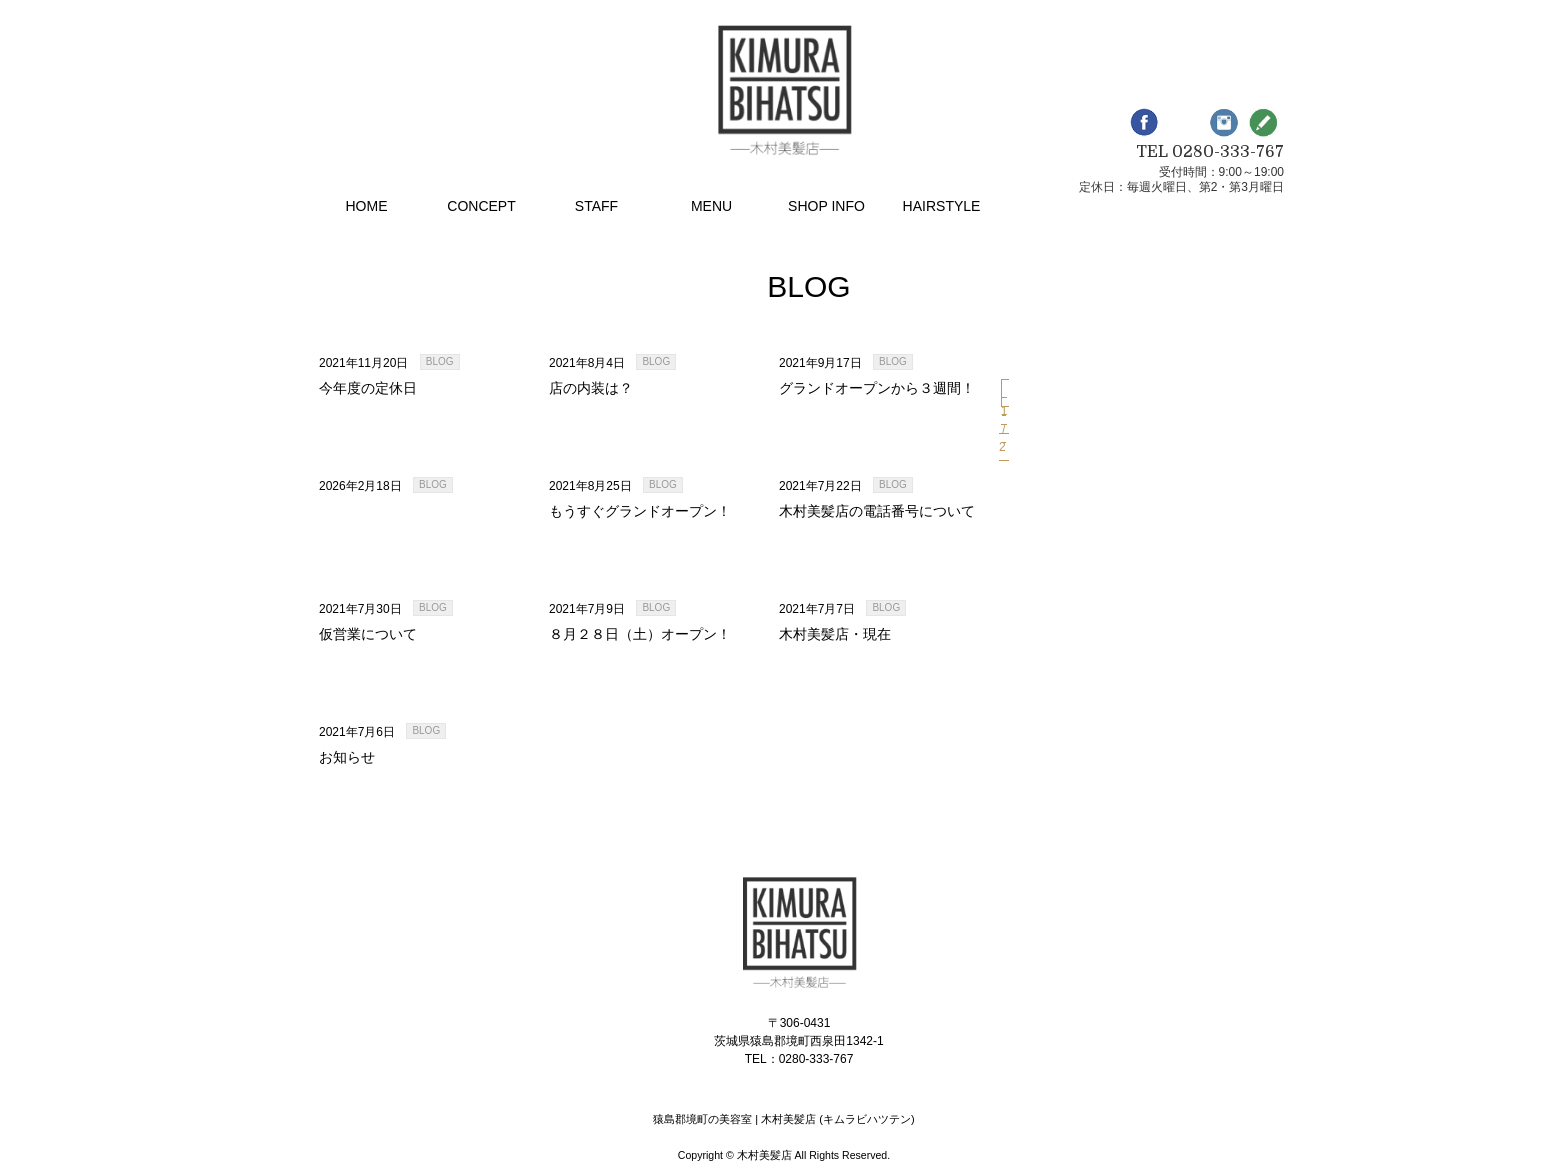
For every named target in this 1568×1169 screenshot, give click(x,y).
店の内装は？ (591, 388)
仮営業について (368, 634)
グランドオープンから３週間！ (877, 388)
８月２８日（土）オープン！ (640, 634)
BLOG (440, 361)
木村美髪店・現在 (835, 634)
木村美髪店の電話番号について (877, 511)
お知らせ (347, 757)
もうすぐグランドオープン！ (640, 511)
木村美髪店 (764, 1155)
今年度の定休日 (368, 388)
